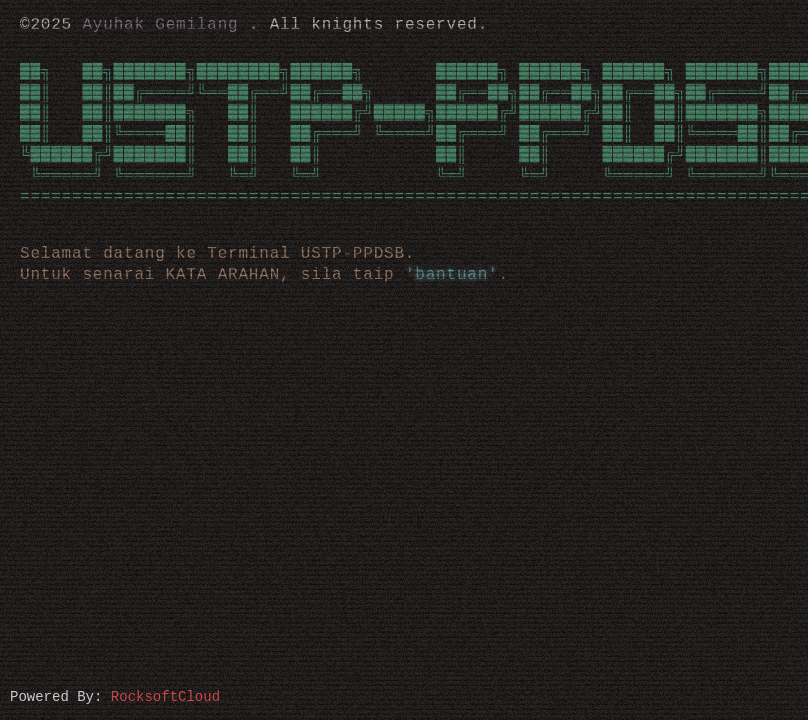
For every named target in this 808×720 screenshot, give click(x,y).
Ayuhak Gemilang (160, 25)
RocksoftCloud (165, 695)
